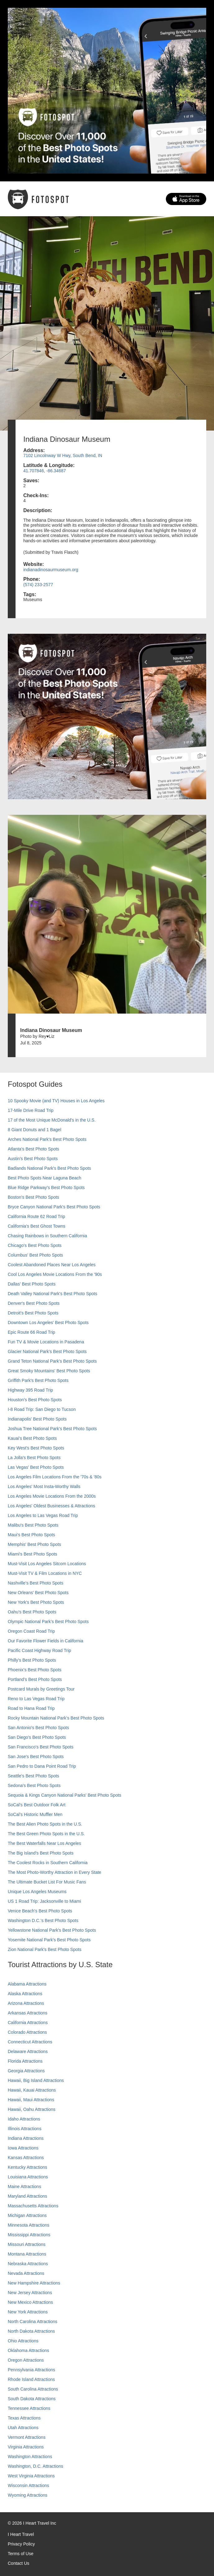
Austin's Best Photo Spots (33, 1158)
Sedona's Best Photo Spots (34, 1785)
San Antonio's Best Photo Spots (38, 1727)
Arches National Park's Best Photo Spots (47, 1139)
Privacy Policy (21, 2543)
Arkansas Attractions (28, 2012)
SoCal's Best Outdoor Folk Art (37, 1804)
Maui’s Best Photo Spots (31, 1534)
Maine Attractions (24, 2186)
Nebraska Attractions (28, 2263)
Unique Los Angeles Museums (37, 1891)
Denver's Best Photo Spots (34, 1303)
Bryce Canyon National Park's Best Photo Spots (54, 1206)
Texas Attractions (24, 2417)
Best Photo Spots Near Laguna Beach (44, 1177)
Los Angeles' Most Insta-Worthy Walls (44, 1486)
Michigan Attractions (27, 2215)
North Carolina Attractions (32, 2321)
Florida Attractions (25, 2061)
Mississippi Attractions (29, 2234)
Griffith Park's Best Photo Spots (38, 1380)
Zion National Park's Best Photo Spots (44, 1949)
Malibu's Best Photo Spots (33, 1525)
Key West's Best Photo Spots (36, 1447)
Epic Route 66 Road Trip (31, 1332)
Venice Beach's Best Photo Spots (40, 1910)
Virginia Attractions (26, 2446)
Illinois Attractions (24, 2128)
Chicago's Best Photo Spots (34, 1245)
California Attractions (28, 2022)
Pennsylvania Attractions (31, 2369)
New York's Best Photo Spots (36, 1602)
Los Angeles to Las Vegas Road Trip (43, 1515)
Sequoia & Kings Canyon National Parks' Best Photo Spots (64, 1795)
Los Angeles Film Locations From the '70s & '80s (55, 1476)
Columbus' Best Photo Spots (35, 1255)
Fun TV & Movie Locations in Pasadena (46, 1341)
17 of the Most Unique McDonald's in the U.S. (52, 1120)
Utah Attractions (23, 2427)
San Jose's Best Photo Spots (36, 1756)
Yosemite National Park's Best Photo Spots (49, 1939)
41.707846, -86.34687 (44, 470)
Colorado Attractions (27, 2032)
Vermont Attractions (26, 2437)
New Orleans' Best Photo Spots (38, 1592)
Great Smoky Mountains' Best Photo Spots (49, 1370)
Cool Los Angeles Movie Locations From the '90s (55, 1274)
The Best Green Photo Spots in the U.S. (46, 1833)
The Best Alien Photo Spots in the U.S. (45, 1824)
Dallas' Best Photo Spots (32, 1283)
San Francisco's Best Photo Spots (40, 1746)
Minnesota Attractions (28, 2225)
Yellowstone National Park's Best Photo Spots (52, 1930)
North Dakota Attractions (31, 2331)
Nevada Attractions (26, 2273)
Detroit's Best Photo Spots (33, 1312)
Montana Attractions (27, 2254)
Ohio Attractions (23, 2340)
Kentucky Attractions (27, 2167)
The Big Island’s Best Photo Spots (40, 1852)
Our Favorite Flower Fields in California (45, 1640)
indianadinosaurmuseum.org (50, 569)
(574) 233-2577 (38, 584)
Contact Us (18, 2563)
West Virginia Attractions (31, 2475)
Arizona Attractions (26, 2003)
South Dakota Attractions (32, 2398)
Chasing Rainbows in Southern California (47, 1235)
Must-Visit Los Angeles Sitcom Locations (47, 1563)
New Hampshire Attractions (34, 2282)
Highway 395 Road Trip (30, 1390)
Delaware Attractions (28, 2051)
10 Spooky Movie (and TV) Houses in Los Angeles (56, 1100)
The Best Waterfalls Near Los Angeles (44, 1843)
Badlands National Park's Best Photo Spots (49, 1168)
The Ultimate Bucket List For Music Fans (47, 1881)
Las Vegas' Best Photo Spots (36, 1467)
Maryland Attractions (27, 2196)
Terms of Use (20, 2553)
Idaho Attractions (24, 2118)
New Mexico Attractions (30, 2302)
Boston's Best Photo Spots (33, 1197)
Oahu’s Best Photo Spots (32, 1611)
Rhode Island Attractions (31, 2379)
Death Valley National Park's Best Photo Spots (52, 1293)
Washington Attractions (30, 2456)
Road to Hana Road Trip (31, 1708)
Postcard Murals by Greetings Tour (41, 1689)
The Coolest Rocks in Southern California (48, 1862)
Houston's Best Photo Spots (35, 1399)
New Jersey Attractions (30, 2292)
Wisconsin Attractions (28, 2485)
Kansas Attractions (26, 2157)
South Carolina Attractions (33, 2389)
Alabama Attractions (27, 1983)
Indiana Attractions (25, 2138)
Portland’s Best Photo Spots (35, 1679)
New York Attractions (28, 2311)
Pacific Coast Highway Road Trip (39, 1650)
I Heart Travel (21, 2534)
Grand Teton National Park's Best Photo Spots (52, 1361)
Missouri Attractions (26, 2244)
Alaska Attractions (25, 1993)
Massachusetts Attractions (33, 2205)
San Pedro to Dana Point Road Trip (42, 1766)
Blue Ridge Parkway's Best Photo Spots (46, 1187)
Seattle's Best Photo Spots (33, 1775)
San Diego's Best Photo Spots (37, 1737)
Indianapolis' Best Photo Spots (37, 1418)
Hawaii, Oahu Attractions (31, 2109)
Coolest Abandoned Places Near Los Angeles (52, 1264)
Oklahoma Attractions (28, 2350)
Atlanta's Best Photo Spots (33, 1148)
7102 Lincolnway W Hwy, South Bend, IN (62, 455)
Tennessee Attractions (29, 2408)
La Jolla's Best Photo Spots (34, 1457)
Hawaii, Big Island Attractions (36, 2080)
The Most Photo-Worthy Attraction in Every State (54, 1872)
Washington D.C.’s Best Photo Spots (43, 1920)
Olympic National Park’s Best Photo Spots (48, 1621)
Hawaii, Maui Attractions (31, 2099)
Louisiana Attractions (28, 2176)
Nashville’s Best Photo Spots (35, 1582)
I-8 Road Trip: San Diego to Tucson (42, 1409)
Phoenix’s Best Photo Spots (34, 1669)
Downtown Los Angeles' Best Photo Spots (48, 1322)
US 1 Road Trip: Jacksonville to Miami (44, 1901)
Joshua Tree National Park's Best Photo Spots (52, 1428)
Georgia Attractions (26, 2070)
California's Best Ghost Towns (36, 1226)
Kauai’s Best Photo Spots (32, 1438)
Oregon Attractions (26, 2360)
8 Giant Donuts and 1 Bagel (34, 1129)
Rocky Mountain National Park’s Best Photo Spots (56, 1717)
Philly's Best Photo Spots (32, 1660)
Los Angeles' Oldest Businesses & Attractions (51, 1505)
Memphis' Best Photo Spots (34, 1544)
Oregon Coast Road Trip (31, 1631)
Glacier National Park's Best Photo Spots (47, 1351)
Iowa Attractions (23, 2147)
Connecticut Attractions (30, 2041)
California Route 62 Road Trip (36, 1216)
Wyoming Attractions (27, 2495)
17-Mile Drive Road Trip (30, 1110)
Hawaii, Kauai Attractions (32, 2090)
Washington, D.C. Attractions (35, 2466)
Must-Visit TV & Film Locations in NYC (45, 1573)
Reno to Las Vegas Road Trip (36, 1698)
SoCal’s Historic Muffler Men (35, 1814)
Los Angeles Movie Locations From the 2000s (52, 1496)
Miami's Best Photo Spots (32, 1554)
